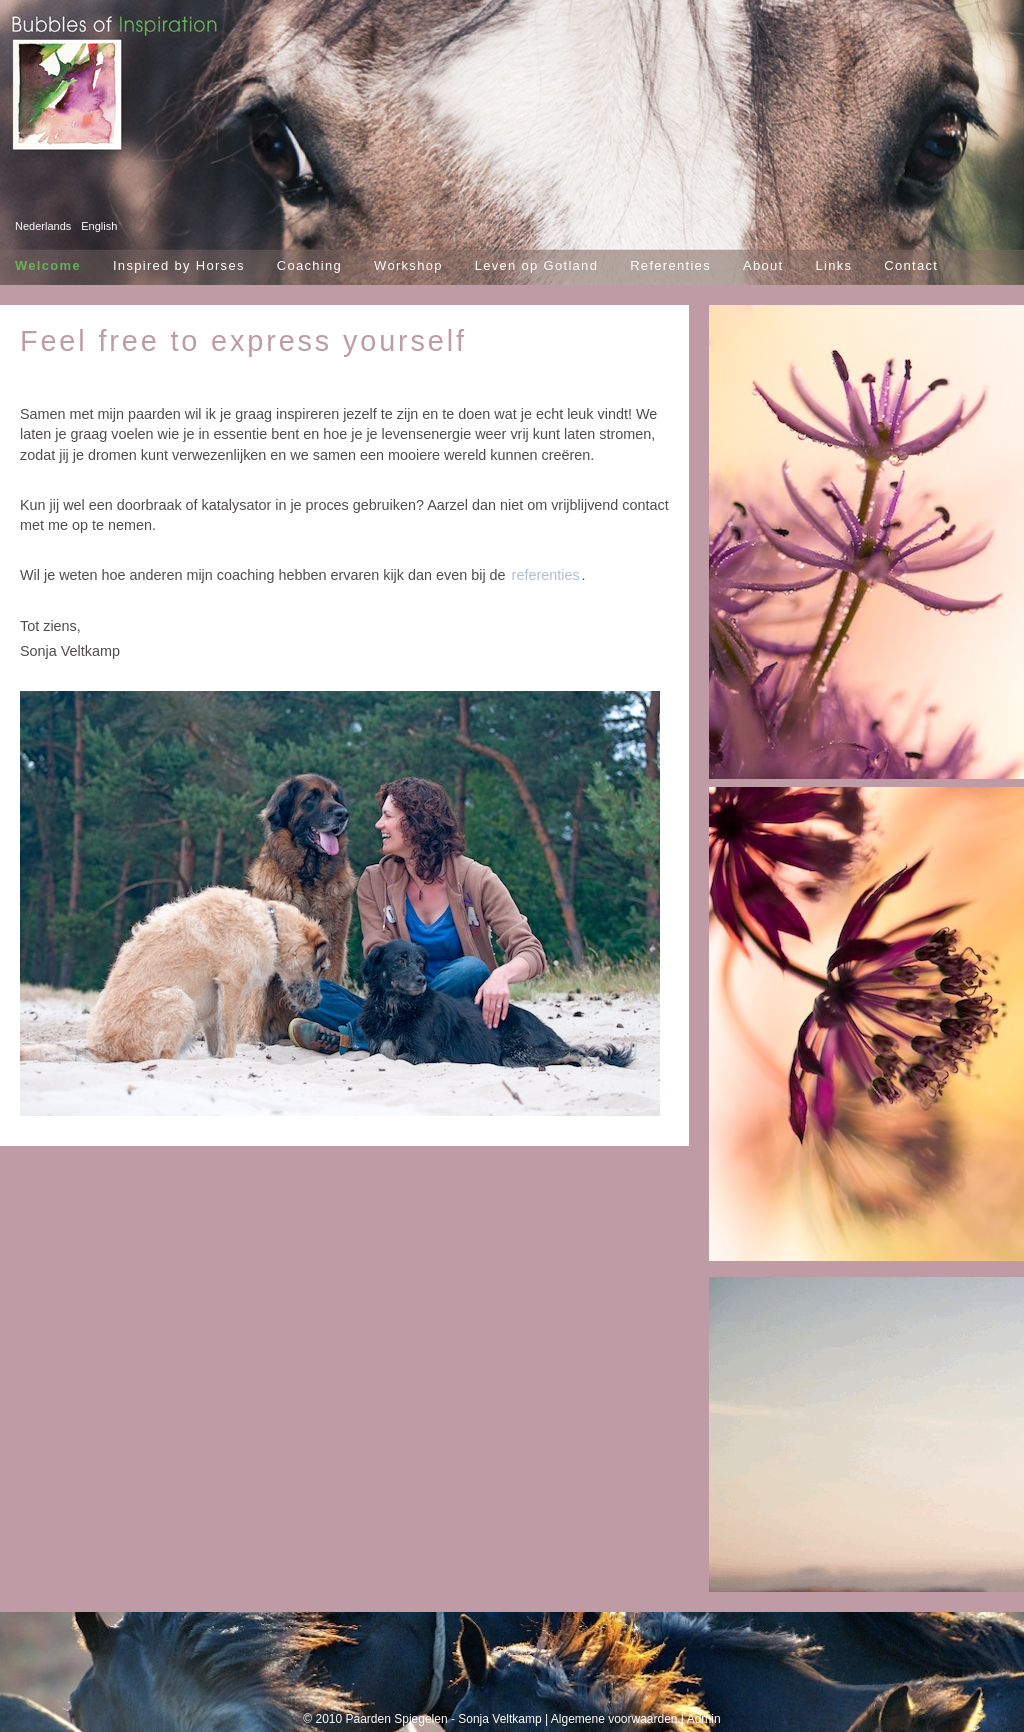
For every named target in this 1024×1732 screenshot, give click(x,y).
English (99, 226)
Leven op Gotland (536, 265)
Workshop (408, 265)
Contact (911, 265)
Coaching (309, 265)
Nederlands (43, 226)
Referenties (670, 265)
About (763, 265)
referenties (546, 575)
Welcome (48, 265)
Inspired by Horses (179, 265)
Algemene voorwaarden (614, 1719)
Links (833, 265)
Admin (704, 1719)
